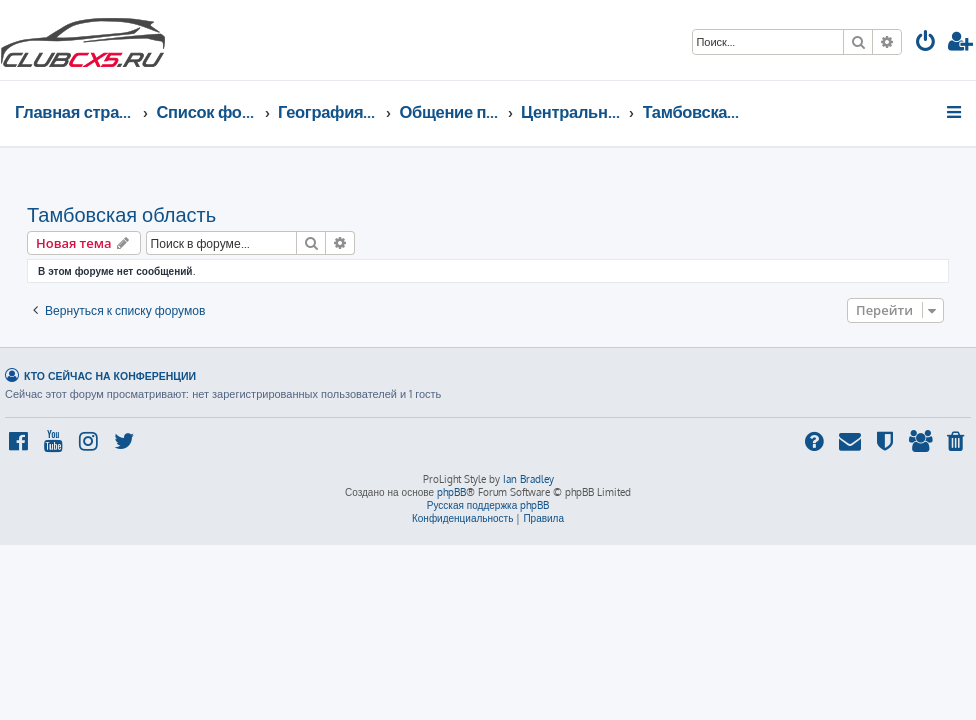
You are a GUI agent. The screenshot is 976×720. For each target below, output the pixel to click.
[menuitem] (926, 43)
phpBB (451, 492)
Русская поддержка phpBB (488, 505)
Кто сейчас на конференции (110, 375)
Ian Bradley (528, 479)
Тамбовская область (121, 214)
